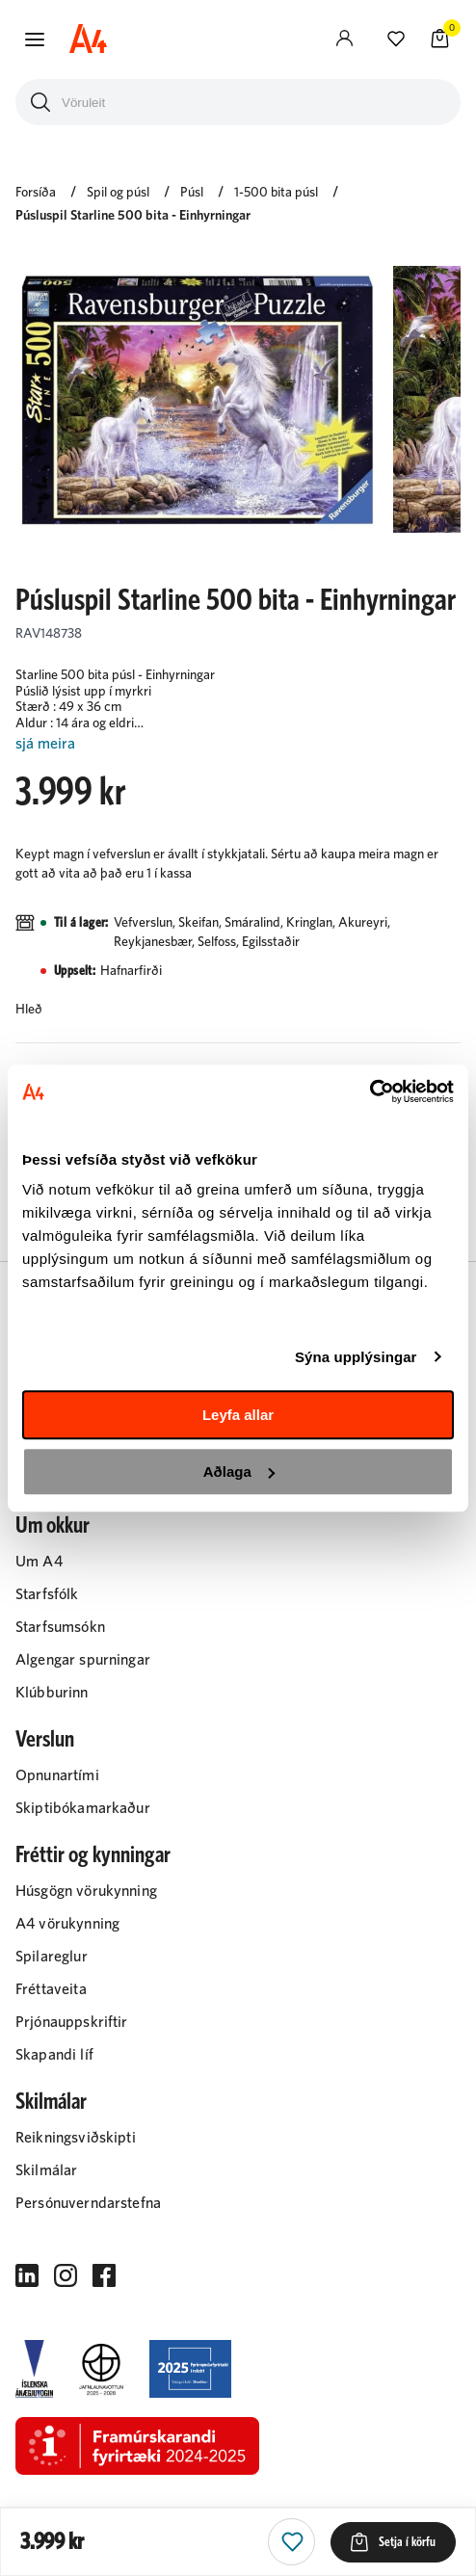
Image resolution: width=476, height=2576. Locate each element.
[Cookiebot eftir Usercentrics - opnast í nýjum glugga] (369, 1091)
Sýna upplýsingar (356, 1357)
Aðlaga (239, 1471)
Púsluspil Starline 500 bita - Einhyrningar (133, 216)
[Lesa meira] (238, 744)
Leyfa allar (238, 1414)
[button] (34, 39)
